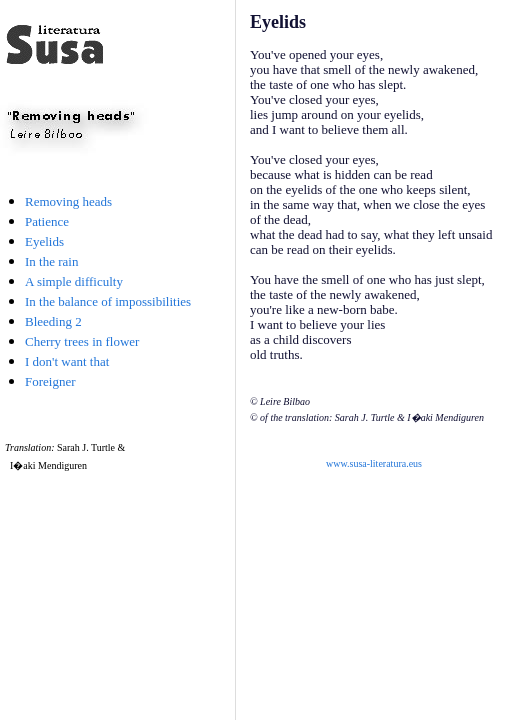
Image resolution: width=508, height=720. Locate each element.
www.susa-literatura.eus (374, 463)
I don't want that (67, 361)
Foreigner (50, 381)
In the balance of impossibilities (108, 301)
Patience (47, 221)
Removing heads (68, 201)
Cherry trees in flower (82, 341)
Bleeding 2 (53, 321)
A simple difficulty (74, 281)
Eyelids (44, 241)
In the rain (51, 261)
